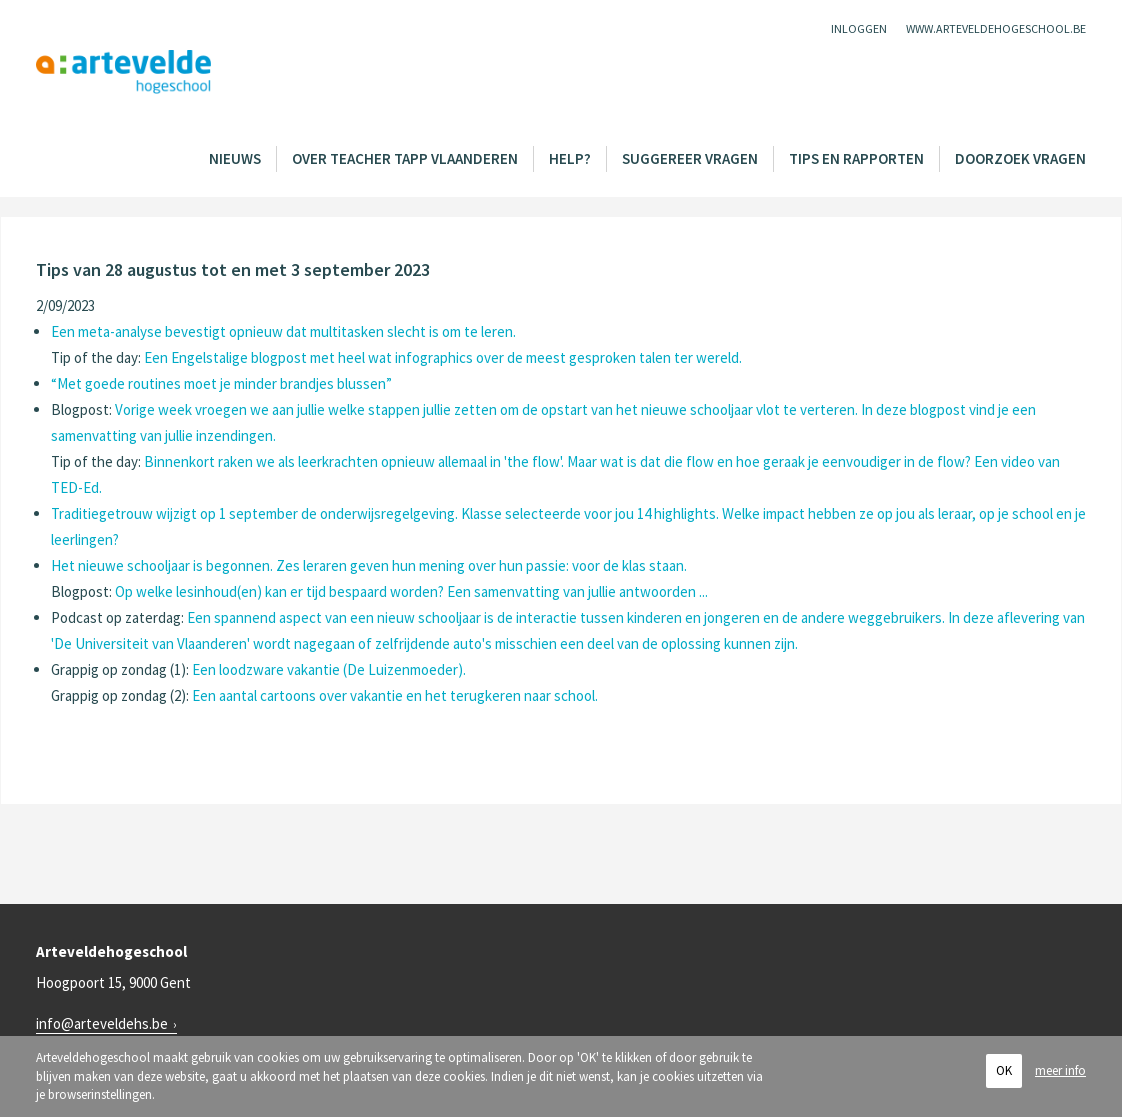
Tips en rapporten (856, 158)
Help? (570, 158)
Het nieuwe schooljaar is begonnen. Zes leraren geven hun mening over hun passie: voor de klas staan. (369, 565)
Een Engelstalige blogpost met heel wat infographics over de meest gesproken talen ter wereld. (443, 357)
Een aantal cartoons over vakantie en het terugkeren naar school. (395, 695)
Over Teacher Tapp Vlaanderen (405, 158)
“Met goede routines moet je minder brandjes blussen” (221, 383)
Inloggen (859, 28)
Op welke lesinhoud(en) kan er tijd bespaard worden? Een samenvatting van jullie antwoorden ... (411, 591)
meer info (1060, 1070)
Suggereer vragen (690, 158)
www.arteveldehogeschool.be (996, 28)
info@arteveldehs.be (102, 1023)
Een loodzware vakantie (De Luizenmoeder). (329, 669)
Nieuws (235, 158)
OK (1004, 1070)
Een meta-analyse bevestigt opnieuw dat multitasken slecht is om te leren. (283, 331)
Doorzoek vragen (1020, 158)
